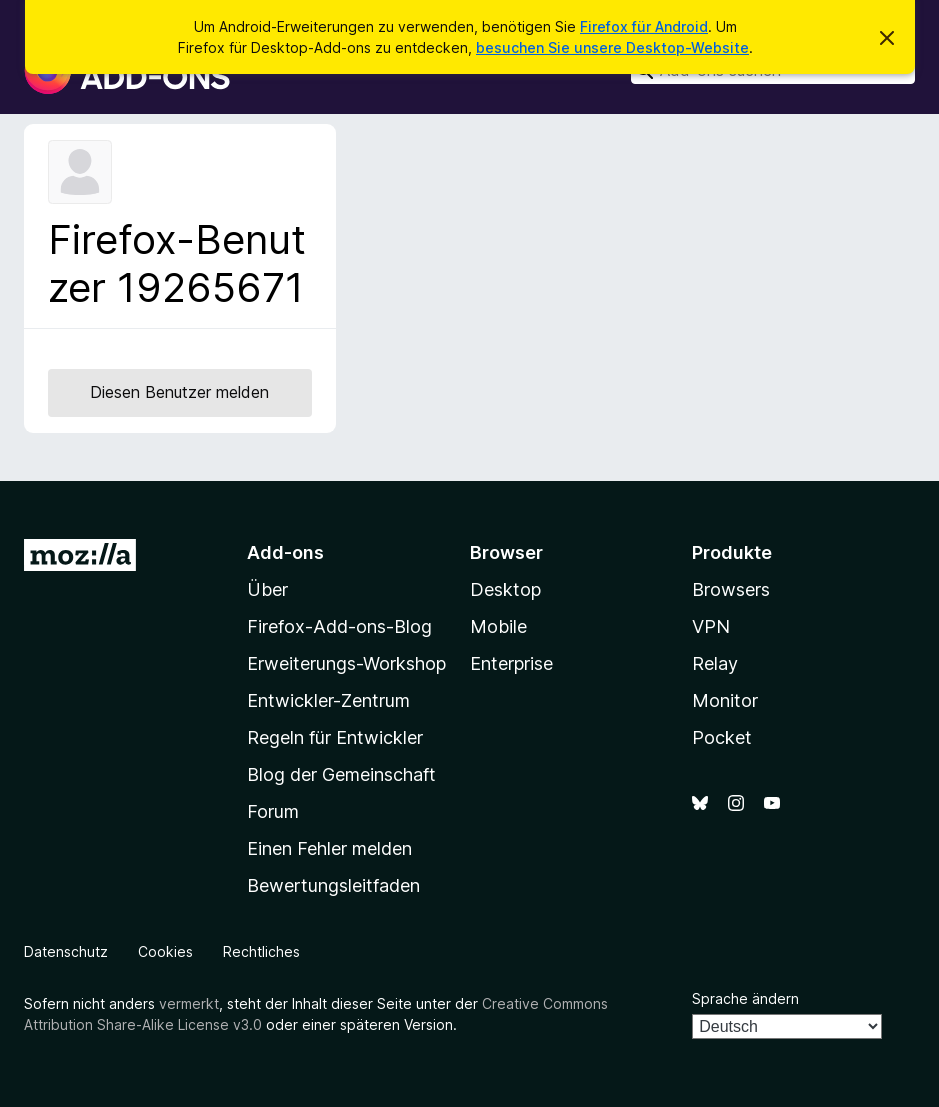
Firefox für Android (644, 26)
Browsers (731, 589)
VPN (711, 626)
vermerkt (189, 1003)
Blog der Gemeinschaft (341, 774)
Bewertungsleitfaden (333, 885)
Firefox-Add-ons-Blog (339, 626)
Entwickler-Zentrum (328, 700)
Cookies (165, 951)
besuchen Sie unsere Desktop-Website (612, 47)
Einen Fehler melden (329, 848)
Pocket (722, 737)
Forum (273, 811)
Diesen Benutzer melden (179, 392)
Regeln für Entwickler (335, 737)
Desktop (505, 589)
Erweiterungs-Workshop (346, 663)
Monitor (725, 700)
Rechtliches (261, 951)
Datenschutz (66, 951)
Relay (715, 663)
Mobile (498, 626)
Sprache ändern (745, 998)
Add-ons (285, 552)
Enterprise (511, 663)
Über (267, 589)
